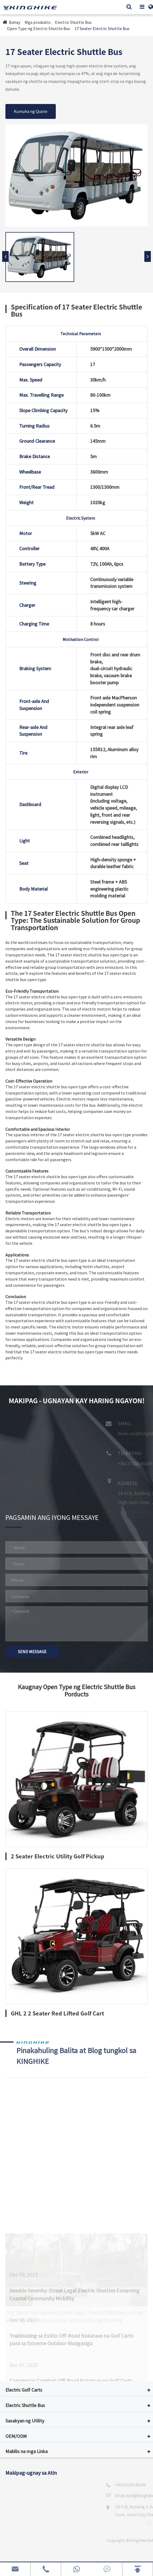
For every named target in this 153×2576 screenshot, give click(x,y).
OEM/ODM (16, 2436)
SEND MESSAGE (32, 1651)
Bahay (14, 22)
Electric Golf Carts (23, 2390)
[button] (147, 256)
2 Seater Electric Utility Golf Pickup (57, 1856)
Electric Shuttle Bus (73, 22)
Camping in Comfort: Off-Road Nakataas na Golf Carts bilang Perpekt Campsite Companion (70, 2352)
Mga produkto (38, 22)
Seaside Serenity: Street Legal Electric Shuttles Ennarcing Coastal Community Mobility (74, 2262)
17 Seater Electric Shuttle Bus (101, 28)
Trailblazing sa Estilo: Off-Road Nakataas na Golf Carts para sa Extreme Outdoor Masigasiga (71, 2307)
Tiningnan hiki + (21, 2215)
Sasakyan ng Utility (24, 2421)
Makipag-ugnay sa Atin (31, 2472)
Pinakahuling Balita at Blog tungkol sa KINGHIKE (82, 2052)
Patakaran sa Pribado (128, 2554)
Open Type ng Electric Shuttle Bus (38, 28)
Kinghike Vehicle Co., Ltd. (53, 2540)
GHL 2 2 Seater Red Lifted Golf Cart (57, 2013)
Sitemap (91, 2554)
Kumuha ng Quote (30, 111)
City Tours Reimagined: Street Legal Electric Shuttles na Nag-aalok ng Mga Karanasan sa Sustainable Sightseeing (74, 2196)
